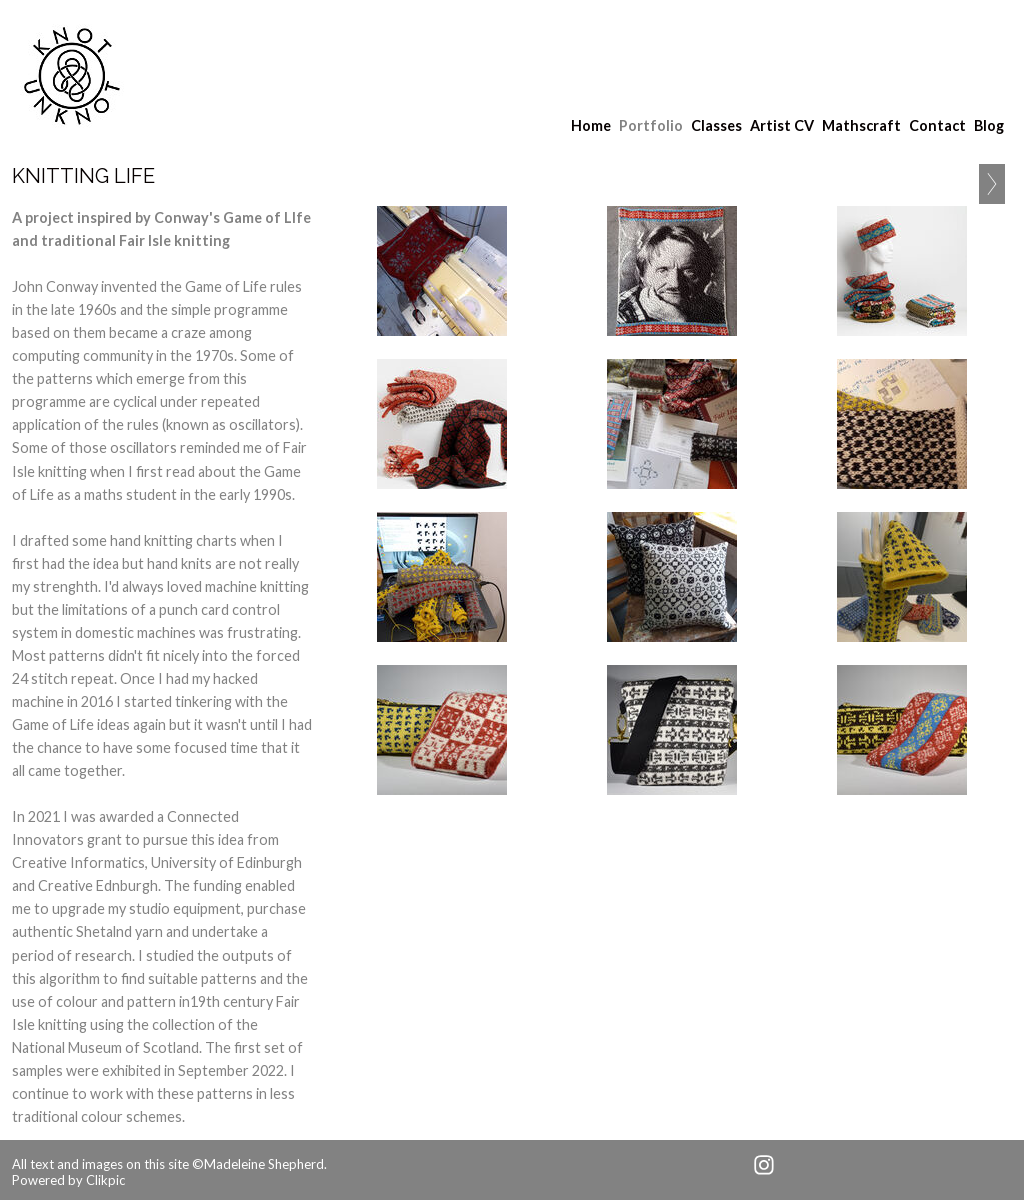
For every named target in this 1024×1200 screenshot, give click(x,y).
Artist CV (782, 125)
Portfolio (651, 125)
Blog (989, 125)
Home (591, 125)
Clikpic (105, 1180)
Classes (716, 125)
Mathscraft (861, 125)
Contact (937, 125)
